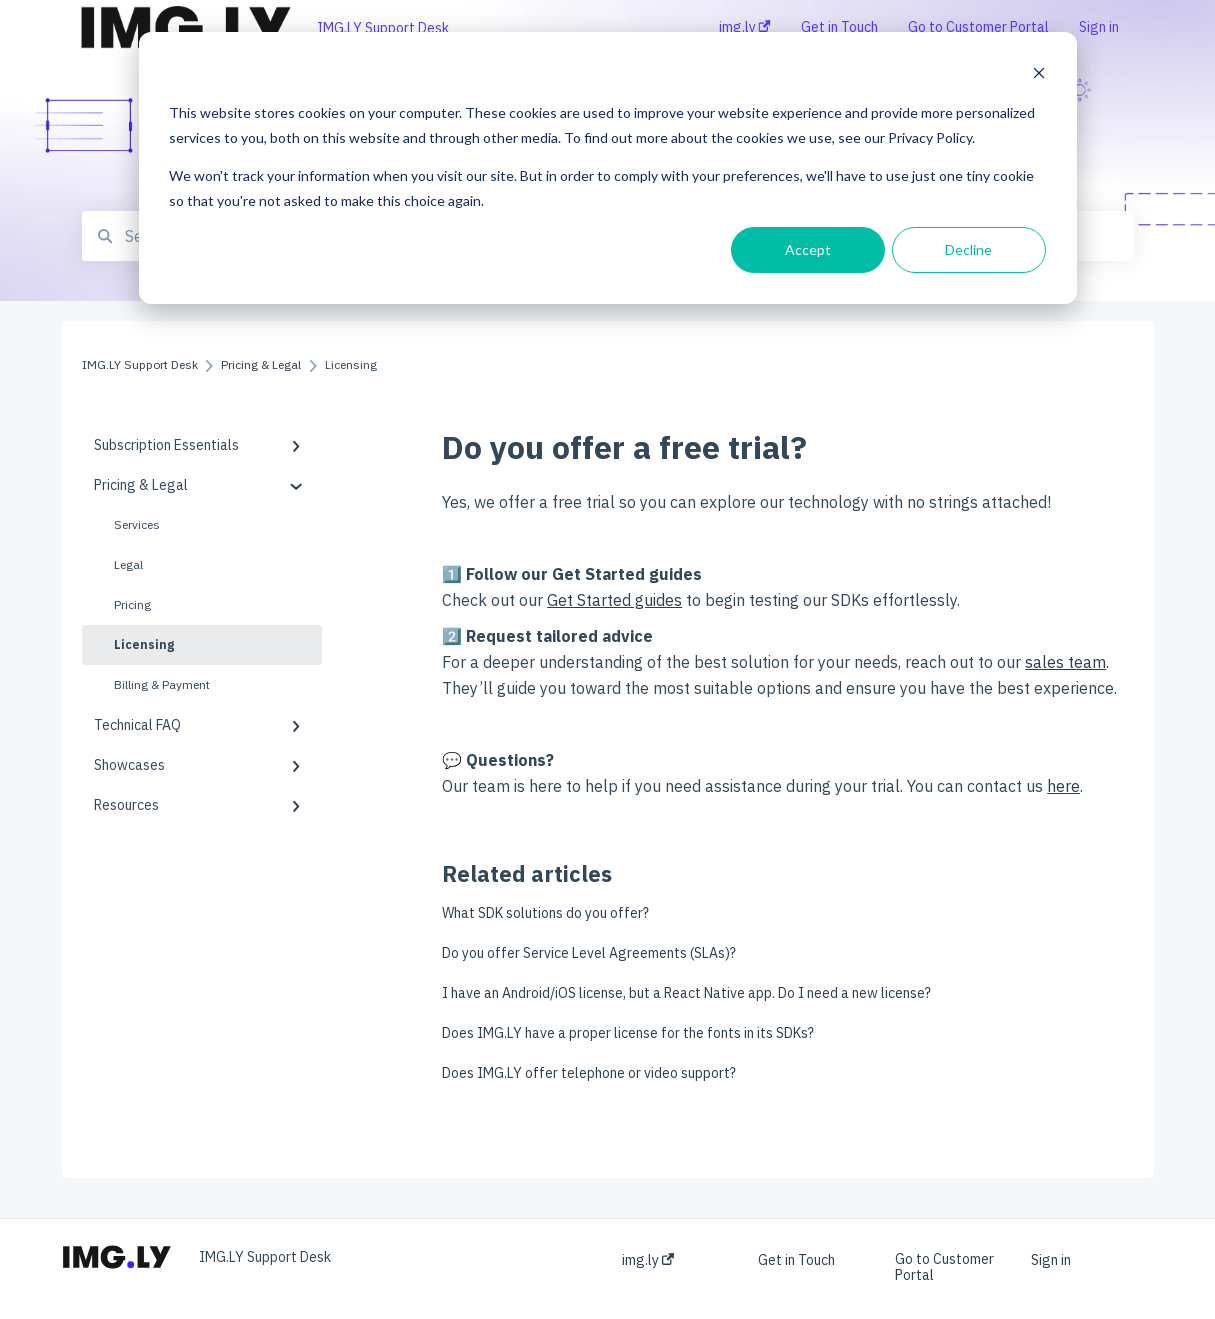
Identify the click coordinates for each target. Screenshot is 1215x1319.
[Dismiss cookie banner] (1039, 75)
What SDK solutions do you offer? (545, 913)
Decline (968, 249)
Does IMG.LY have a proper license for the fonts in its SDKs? (628, 1033)
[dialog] (608, 168)
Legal (128, 564)
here (1063, 786)
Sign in (1051, 1260)
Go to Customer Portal (944, 1267)
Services (137, 524)
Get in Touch (796, 1260)
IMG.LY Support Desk (383, 28)
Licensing (144, 644)
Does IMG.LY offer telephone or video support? (589, 1073)
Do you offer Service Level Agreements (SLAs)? (589, 953)
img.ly (648, 1260)
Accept (808, 249)
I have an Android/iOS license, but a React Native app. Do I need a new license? (686, 993)
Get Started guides (614, 600)
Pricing (132, 604)
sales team (1065, 662)
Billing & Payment (162, 684)
